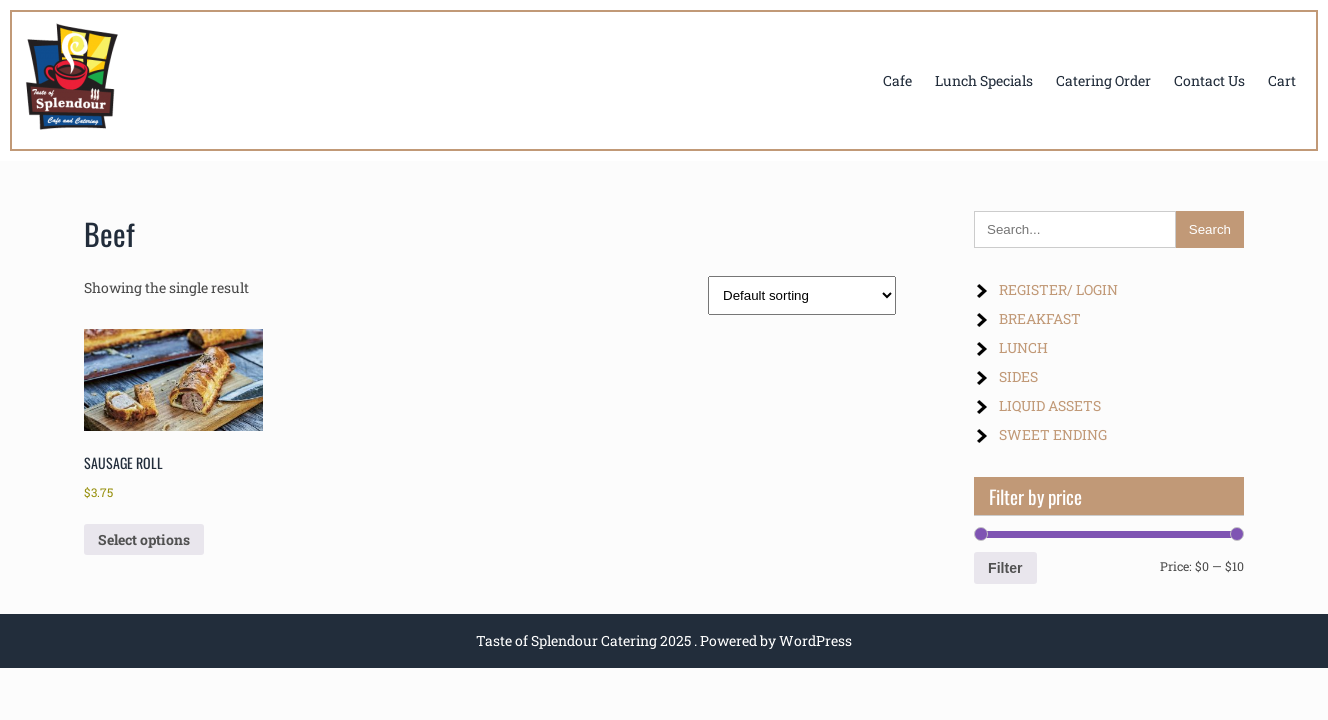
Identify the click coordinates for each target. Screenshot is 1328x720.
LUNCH (1023, 347)
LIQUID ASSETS (1050, 405)
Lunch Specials (984, 80)
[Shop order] (802, 295)
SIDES (1018, 376)
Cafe (897, 80)
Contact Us (1209, 80)
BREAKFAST (1040, 318)
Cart (1282, 80)
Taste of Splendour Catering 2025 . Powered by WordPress (664, 640)
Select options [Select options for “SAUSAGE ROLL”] (144, 539)
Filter (1005, 568)
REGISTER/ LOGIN (1058, 289)
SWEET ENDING (1053, 434)
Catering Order (1103, 80)
